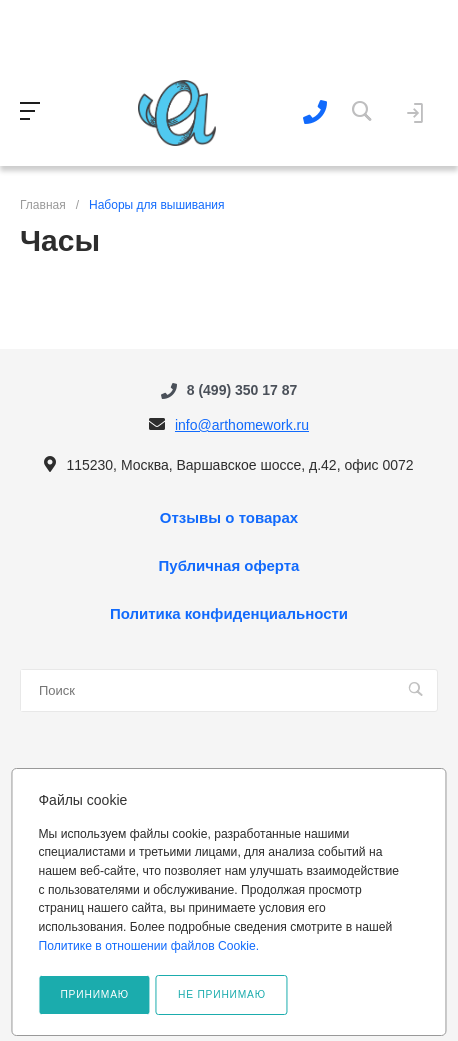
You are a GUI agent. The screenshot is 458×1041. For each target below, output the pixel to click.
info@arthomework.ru (242, 425)
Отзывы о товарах (229, 518)
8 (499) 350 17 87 (242, 390)
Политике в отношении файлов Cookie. (148, 946)
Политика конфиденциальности (229, 614)
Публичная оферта (229, 566)
